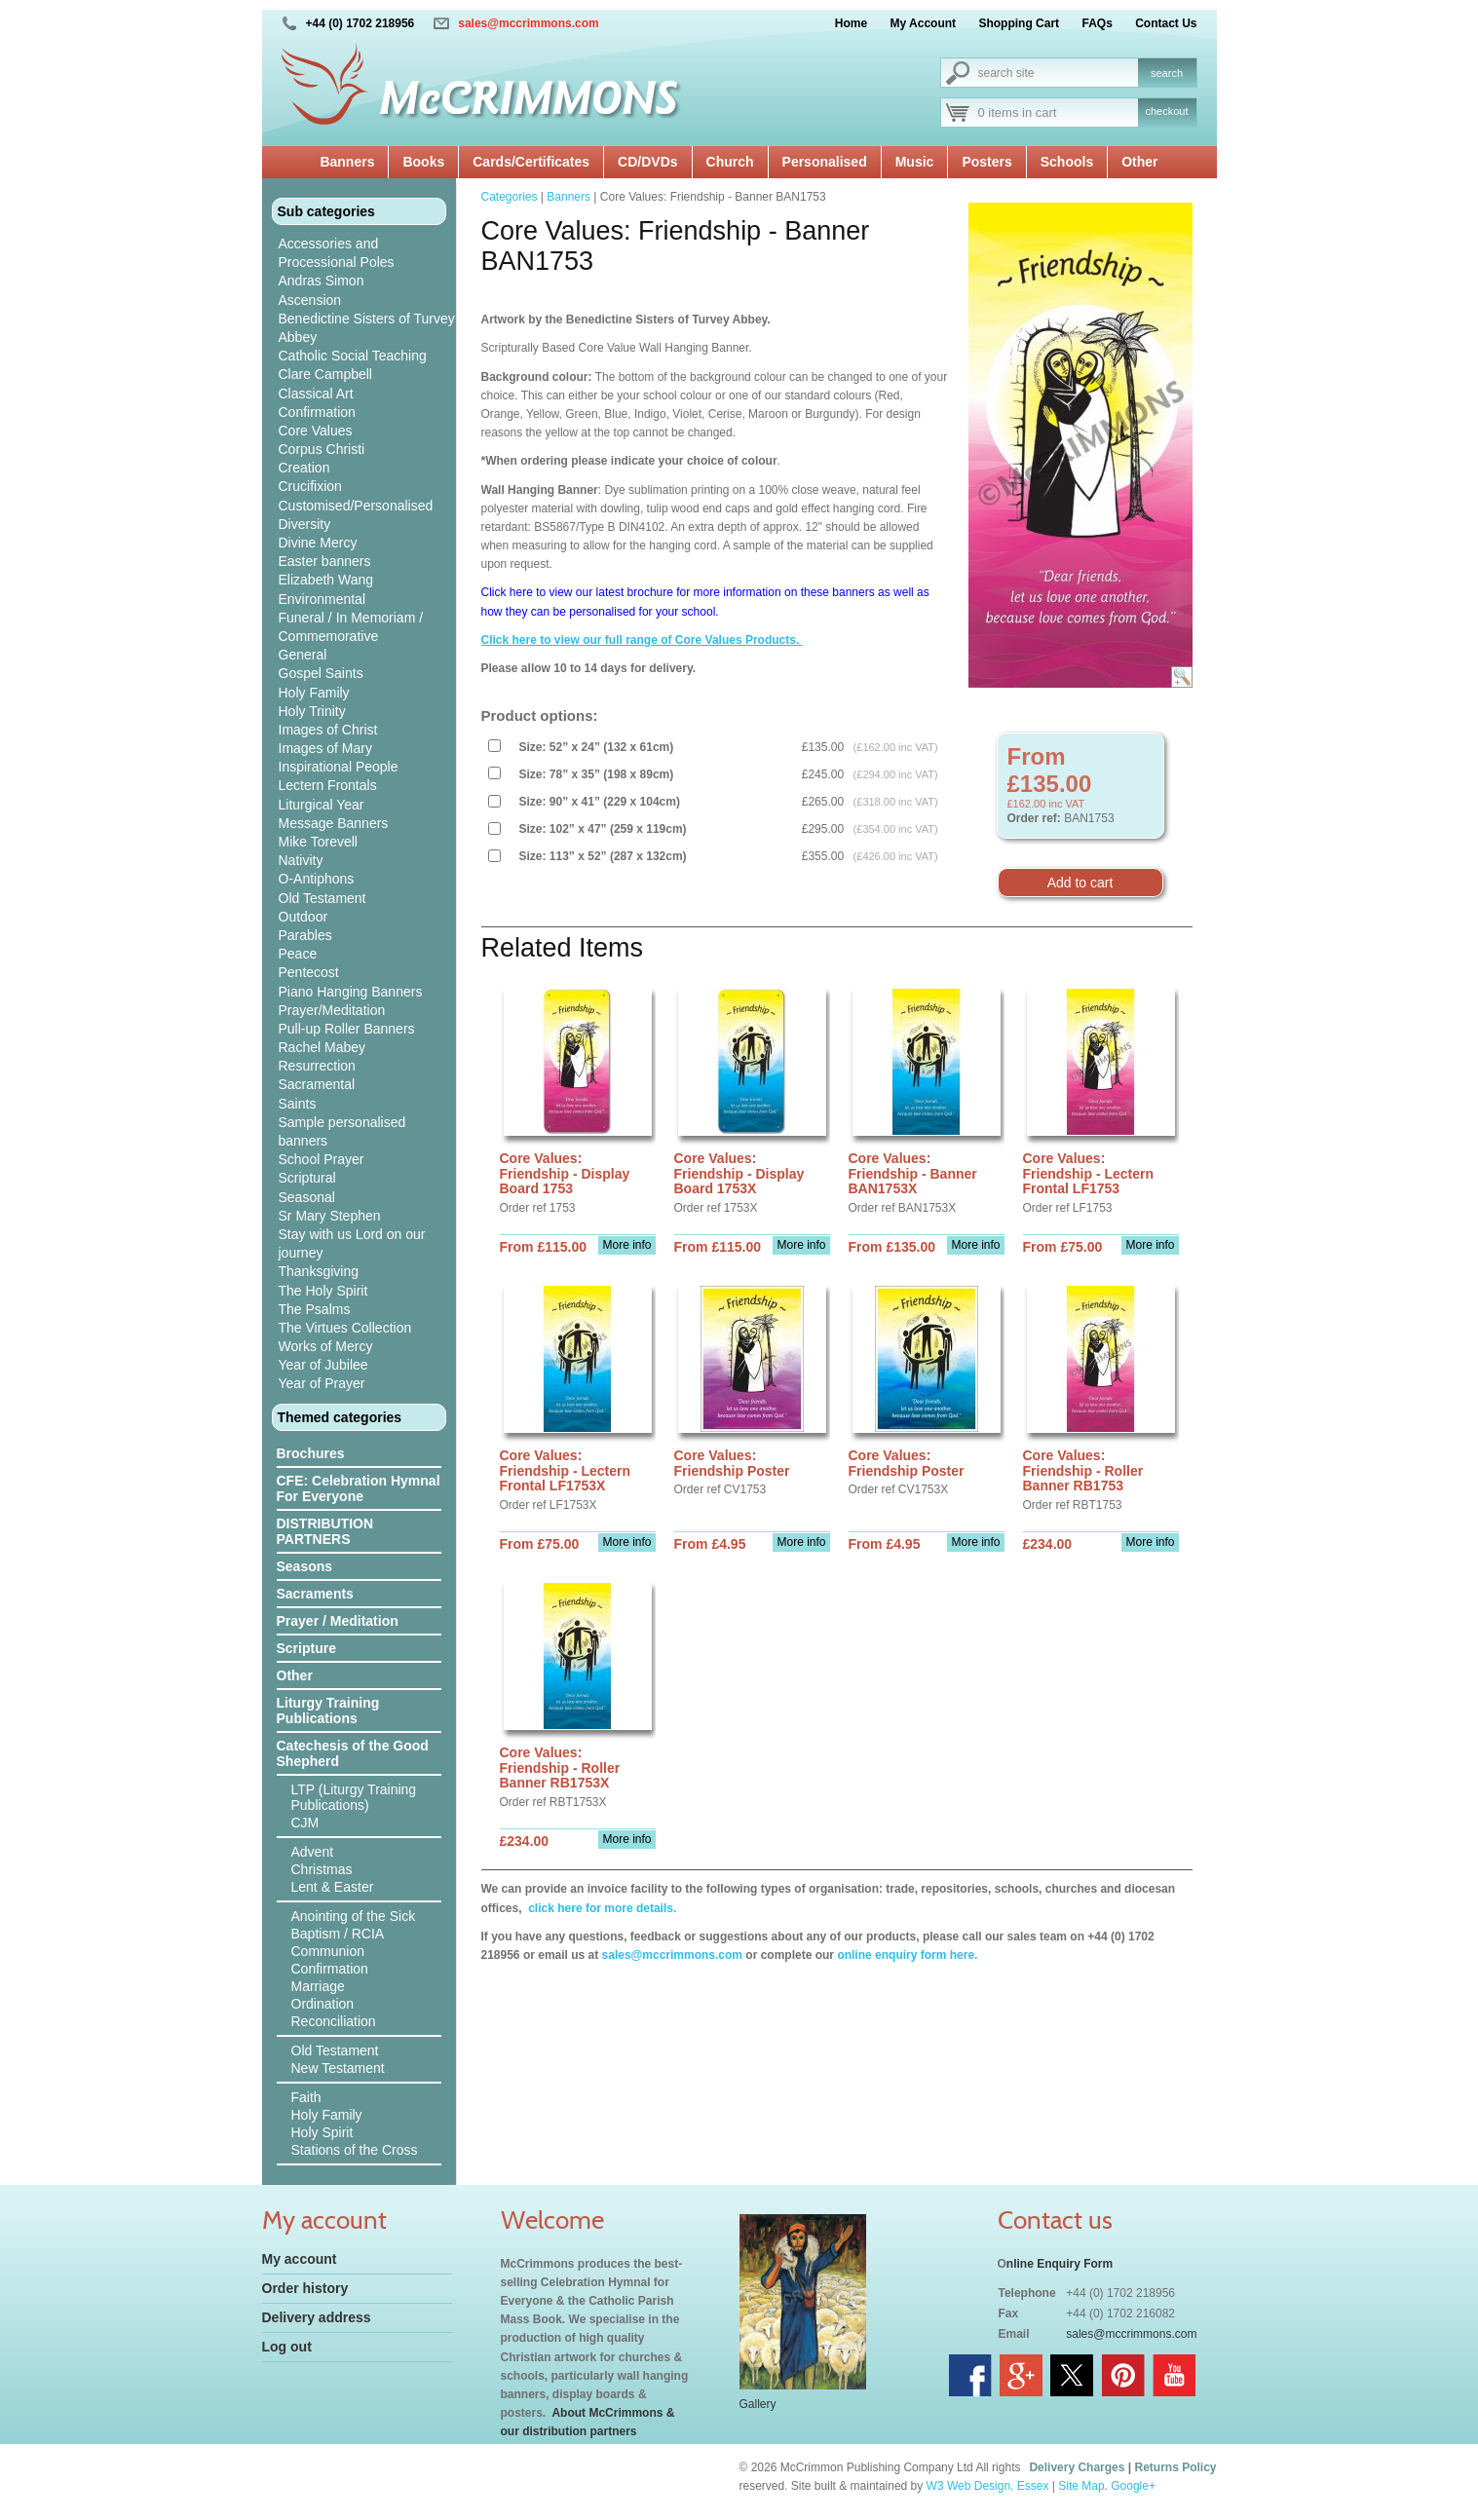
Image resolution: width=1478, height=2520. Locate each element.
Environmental (322, 599)
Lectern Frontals (328, 785)
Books (423, 161)
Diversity (305, 524)
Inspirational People (338, 766)
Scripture (306, 1648)
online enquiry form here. (907, 1955)
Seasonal (307, 1197)
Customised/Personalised (356, 505)
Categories (509, 197)
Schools (1067, 161)
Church (730, 161)
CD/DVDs (647, 161)
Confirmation (317, 412)
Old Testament (322, 898)
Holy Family (314, 692)
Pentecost (309, 972)
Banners (347, 161)
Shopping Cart (1018, 23)
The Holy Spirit (323, 1290)
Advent (312, 1852)
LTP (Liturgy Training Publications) (354, 1797)
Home (851, 23)
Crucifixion (310, 486)
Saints (298, 1103)
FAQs (1096, 23)
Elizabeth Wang (326, 579)
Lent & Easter (332, 1887)
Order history (305, 2288)
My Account (924, 23)
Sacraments (315, 1593)
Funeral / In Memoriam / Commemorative (351, 627)
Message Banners (334, 823)
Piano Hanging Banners (351, 991)
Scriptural (307, 1177)
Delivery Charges (1076, 2467)
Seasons (305, 1566)
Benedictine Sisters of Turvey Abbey (367, 328)
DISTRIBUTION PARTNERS (325, 1531)
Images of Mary (325, 748)
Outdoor (303, 916)
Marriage (318, 1986)
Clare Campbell (325, 374)
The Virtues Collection (345, 1327)
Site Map (1081, 2486)
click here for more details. (600, 1908)
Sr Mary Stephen (330, 1215)
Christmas (322, 1869)
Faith (306, 2097)
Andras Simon (321, 280)
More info (626, 1245)
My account (299, 2259)
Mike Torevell (318, 841)
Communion (327, 1951)
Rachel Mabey (322, 1047)
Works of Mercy (326, 1346)
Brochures (311, 1453)
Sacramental (317, 1084)
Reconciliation (333, 2021)
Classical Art (316, 393)
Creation (304, 467)
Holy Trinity (312, 711)
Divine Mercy (318, 542)
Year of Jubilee (323, 1365)
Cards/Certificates (531, 161)
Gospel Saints (321, 673)
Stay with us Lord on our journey (352, 1243)
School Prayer (321, 1159)
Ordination (323, 2004)
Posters (986, 161)
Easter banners (325, 561)
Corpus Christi (322, 449)
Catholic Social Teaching (353, 355)
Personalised (824, 161)
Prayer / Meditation (337, 1621)
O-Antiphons (317, 878)
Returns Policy (1175, 2467)
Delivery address (316, 2317)
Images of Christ (328, 729)
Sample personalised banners (342, 1131)
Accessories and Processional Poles (337, 253)
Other (1139, 161)
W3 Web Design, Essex (988, 2486)
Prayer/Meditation (332, 1010)
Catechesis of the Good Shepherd (353, 1753)
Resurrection (317, 1065)
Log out (287, 2346)
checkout (1166, 111)
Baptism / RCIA (338, 1933)
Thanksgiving (319, 1271)
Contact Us (1165, 23)
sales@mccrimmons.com (528, 23)
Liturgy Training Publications (328, 1710)
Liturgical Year (321, 804)
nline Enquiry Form (1059, 2264)
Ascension (310, 300)
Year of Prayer (322, 1383)
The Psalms (315, 1309)
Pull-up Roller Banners (347, 1028)
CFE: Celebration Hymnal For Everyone (358, 1488)
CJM (305, 1822)
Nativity (301, 860)
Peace (298, 953)
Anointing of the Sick (353, 1916)
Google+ (1133, 2486)
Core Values (316, 430)
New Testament (338, 2068)
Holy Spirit (322, 2132)
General (303, 654)
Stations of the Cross (354, 2150)
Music (914, 161)
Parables (305, 935)
